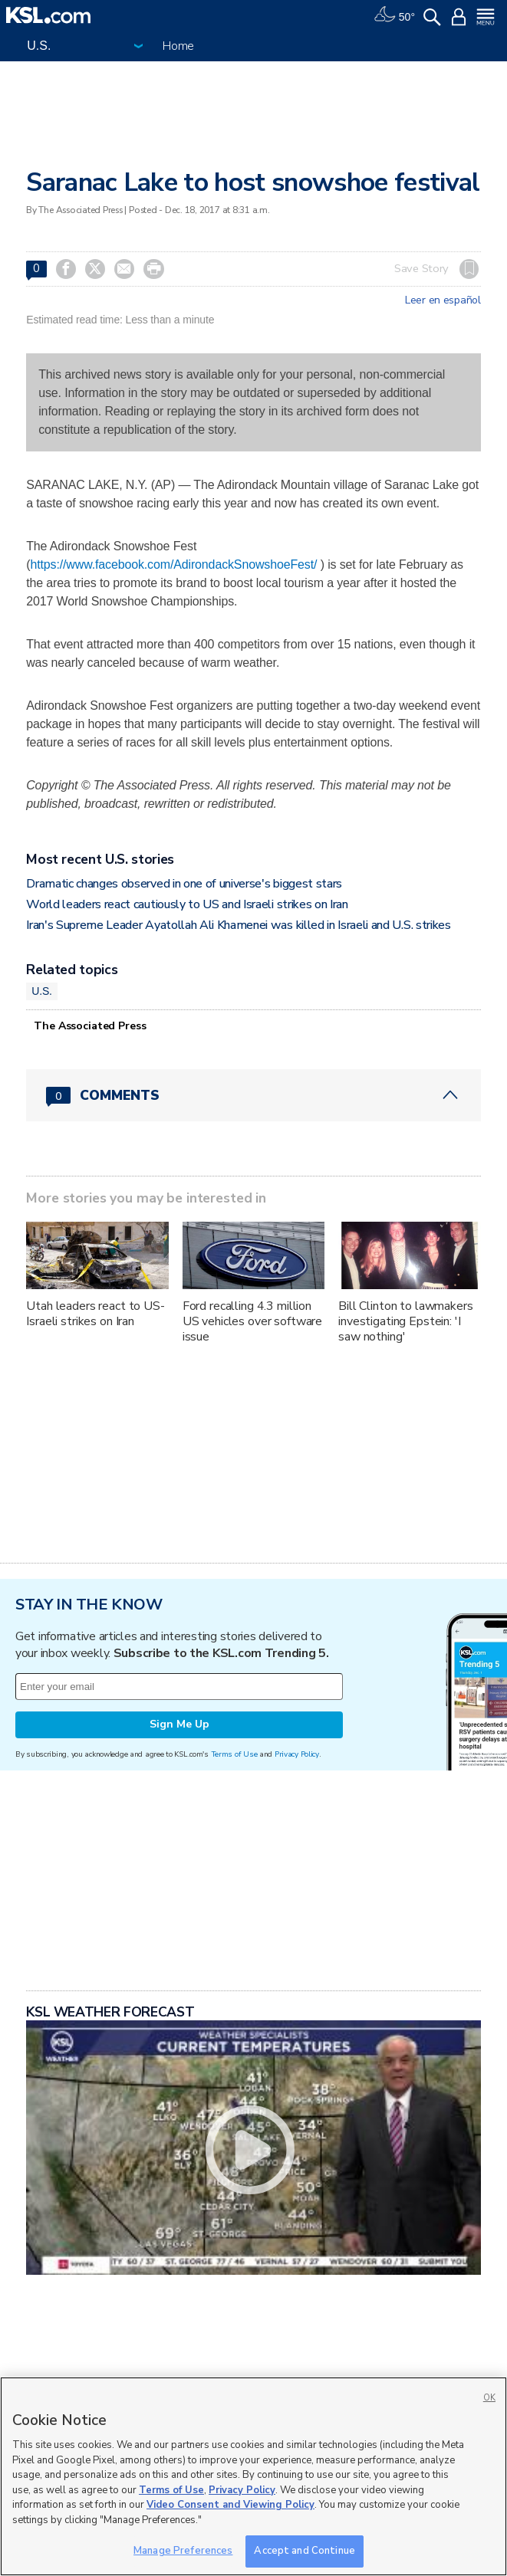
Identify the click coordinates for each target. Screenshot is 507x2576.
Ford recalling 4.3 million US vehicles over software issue (253, 1321)
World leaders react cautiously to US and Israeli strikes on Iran (187, 904)
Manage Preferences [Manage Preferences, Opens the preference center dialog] (182, 2551)
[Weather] (394, 15)
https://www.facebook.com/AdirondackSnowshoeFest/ (173, 564)
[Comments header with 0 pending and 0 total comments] (253, 1095)
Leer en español (443, 300)
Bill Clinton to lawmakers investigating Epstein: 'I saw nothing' (405, 1321)
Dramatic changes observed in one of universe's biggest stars (184, 883)
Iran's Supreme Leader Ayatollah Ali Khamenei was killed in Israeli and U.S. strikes (238, 925)
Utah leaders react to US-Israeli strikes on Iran (95, 1314)
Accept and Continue (304, 2551)
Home (178, 46)
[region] (253, 2476)
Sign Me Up (179, 1724)
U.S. (41, 991)
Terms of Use (234, 1754)
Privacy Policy (297, 1754)
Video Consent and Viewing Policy (230, 2505)
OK (489, 2398)
